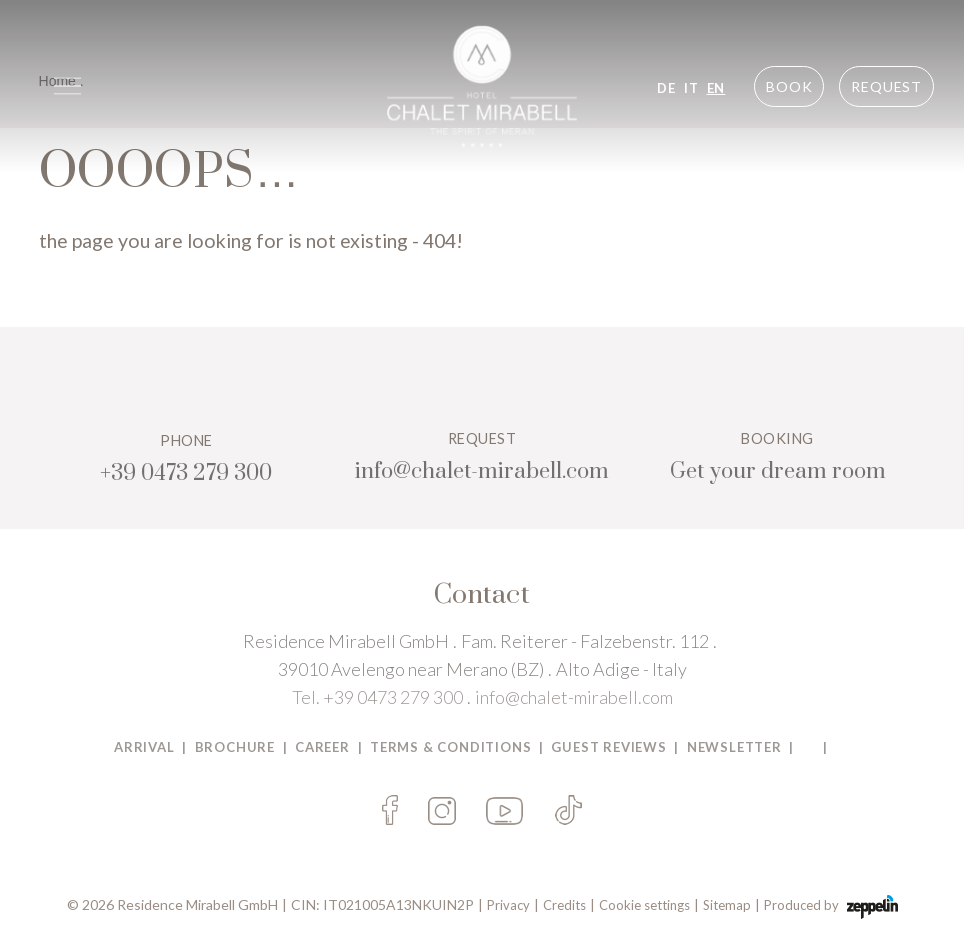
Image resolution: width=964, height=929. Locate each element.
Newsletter (734, 747)
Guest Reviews (608, 747)
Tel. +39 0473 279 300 (377, 697)
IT (691, 88)
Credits (564, 905)
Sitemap (727, 905)
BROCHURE (235, 747)
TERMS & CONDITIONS (450, 747)
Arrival (144, 747)
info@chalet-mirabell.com (574, 697)
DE (666, 88)
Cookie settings (644, 905)
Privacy (508, 905)
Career (322, 747)
